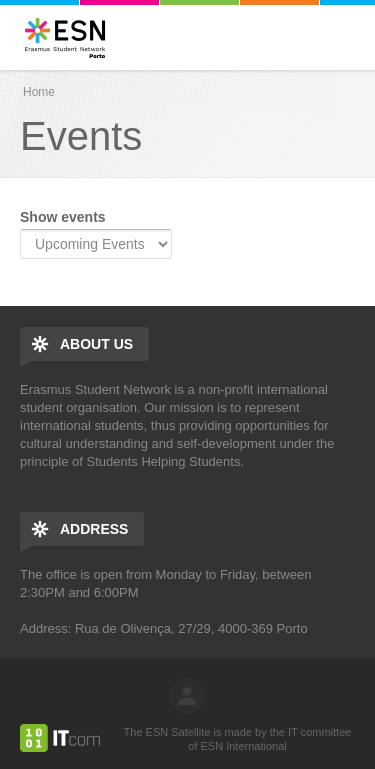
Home (39, 92)
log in (187, 696)
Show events (63, 217)
